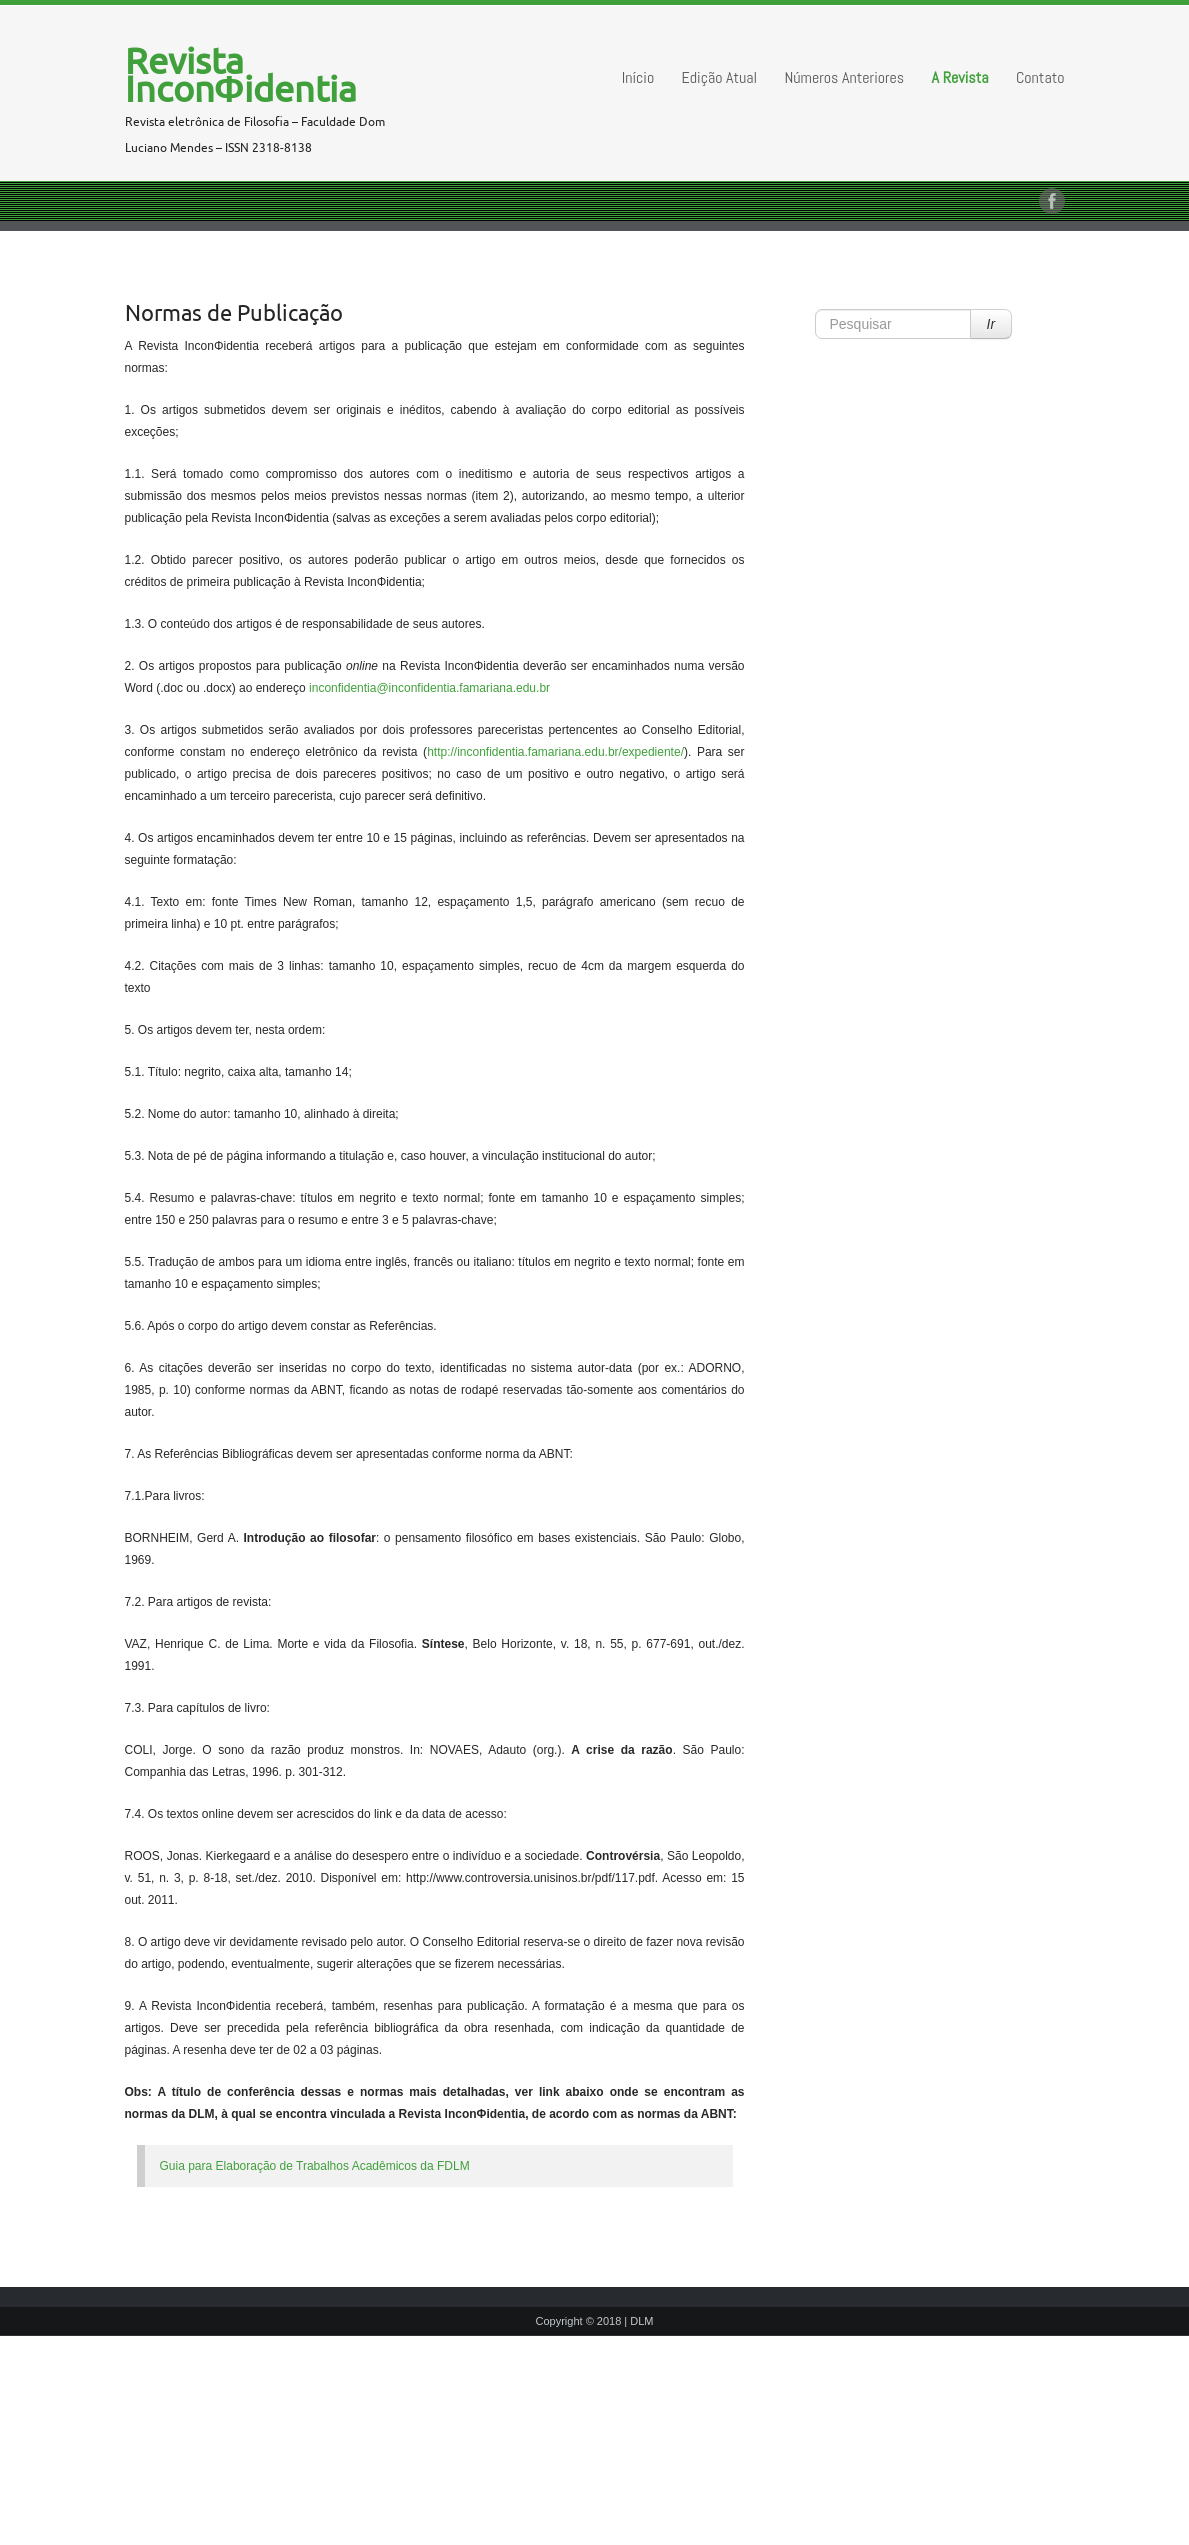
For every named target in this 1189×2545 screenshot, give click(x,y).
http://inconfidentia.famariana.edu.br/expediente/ (555, 752)
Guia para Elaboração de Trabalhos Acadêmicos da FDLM (315, 2166)
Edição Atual (720, 77)
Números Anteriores (845, 77)
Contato (1040, 77)
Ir (991, 324)
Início (638, 77)
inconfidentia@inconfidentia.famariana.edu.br (429, 688)
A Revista (960, 77)
